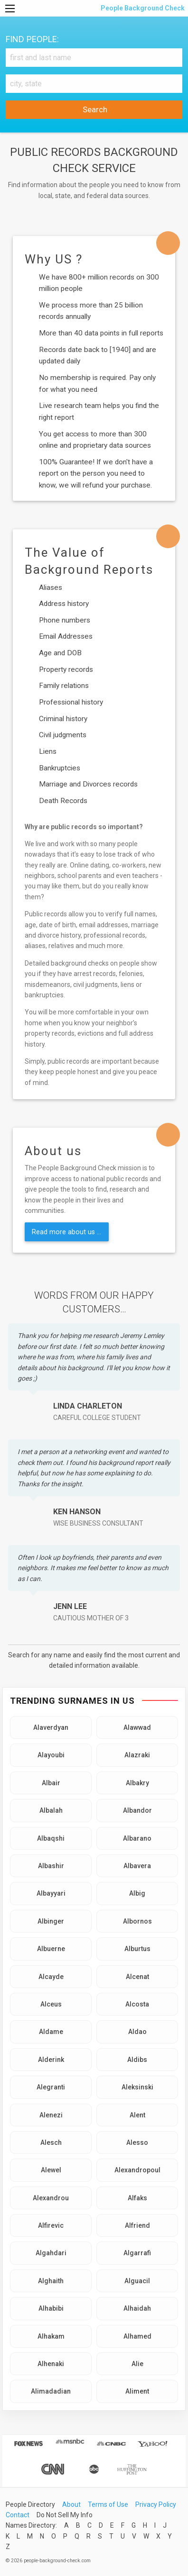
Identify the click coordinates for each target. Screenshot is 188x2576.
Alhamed (137, 2336)
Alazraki (137, 1755)
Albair (51, 1783)
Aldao (137, 2031)
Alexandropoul (137, 2170)
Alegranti (51, 2087)
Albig (137, 1893)
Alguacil (137, 2281)
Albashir (51, 1866)
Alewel (51, 2170)
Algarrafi (137, 2253)
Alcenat (137, 1976)
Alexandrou (51, 2198)
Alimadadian (51, 2391)
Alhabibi (51, 2308)
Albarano (137, 1838)
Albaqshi (51, 1838)
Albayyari (51, 1893)
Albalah (51, 1810)
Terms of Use (108, 2504)
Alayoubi (51, 1755)
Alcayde (51, 1976)
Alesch (51, 2142)
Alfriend (137, 2225)
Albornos (137, 1921)
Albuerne (51, 1948)
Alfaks (137, 2198)
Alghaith (51, 2281)
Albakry (137, 1783)
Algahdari (51, 2253)
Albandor (137, 1810)
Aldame (51, 2031)
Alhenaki (51, 2364)
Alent (137, 2115)
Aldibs (137, 2059)
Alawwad (137, 1727)
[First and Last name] (94, 57)
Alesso (137, 2142)
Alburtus (137, 1948)
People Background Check (142, 8)
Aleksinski (137, 2087)
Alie (137, 2364)
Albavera (137, 1866)
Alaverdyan (50, 1727)
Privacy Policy (155, 2504)
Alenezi (51, 2115)
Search (94, 109)
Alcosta (137, 2004)
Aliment (137, 2391)
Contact (17, 2515)
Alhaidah (137, 2308)
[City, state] (94, 83)
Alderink (51, 2059)
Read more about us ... (66, 1232)
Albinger (51, 1921)
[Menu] (10, 8)
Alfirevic (51, 2225)
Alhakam (51, 2336)
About (71, 2504)
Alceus (51, 2004)
